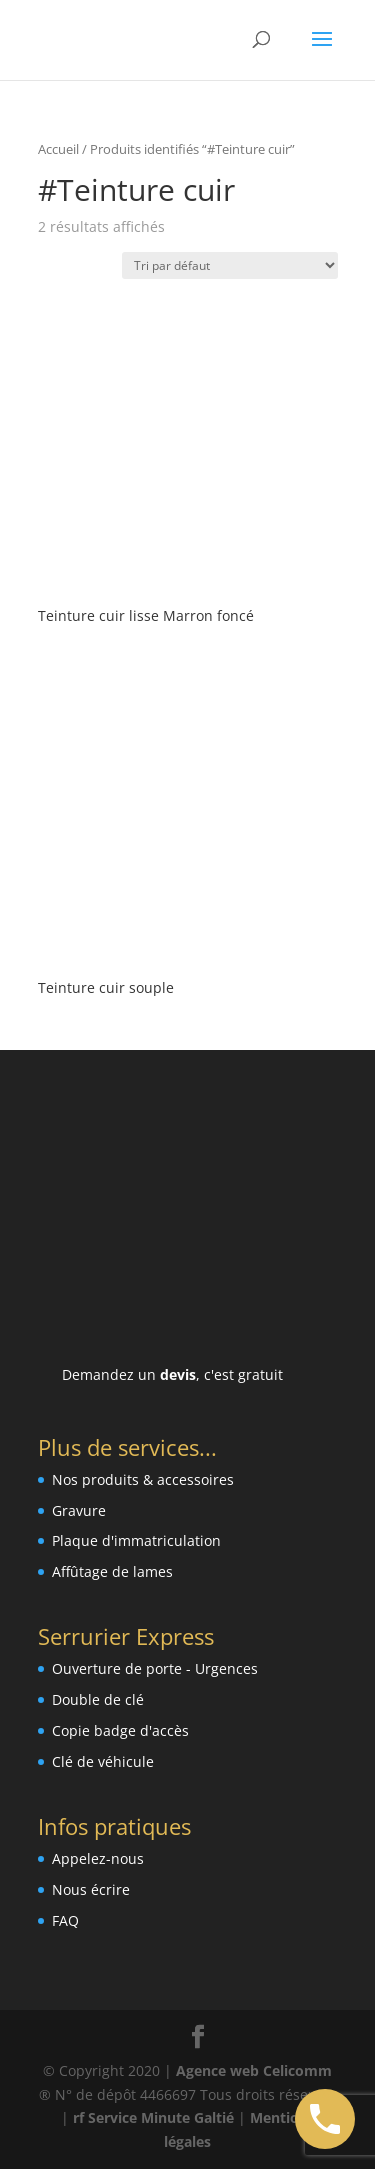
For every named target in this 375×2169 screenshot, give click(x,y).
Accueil (58, 149)
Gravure (79, 1510)
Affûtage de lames (112, 1571)
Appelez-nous (98, 1858)
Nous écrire (91, 1889)
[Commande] (230, 265)
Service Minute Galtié (161, 2117)
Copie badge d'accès (120, 1730)
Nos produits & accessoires (143, 1479)
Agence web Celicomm (254, 2070)
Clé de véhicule (103, 1761)
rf (78, 2117)
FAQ (65, 1920)
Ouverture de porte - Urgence (151, 1668)
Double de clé (98, 1699)
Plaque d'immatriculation (136, 1540)
